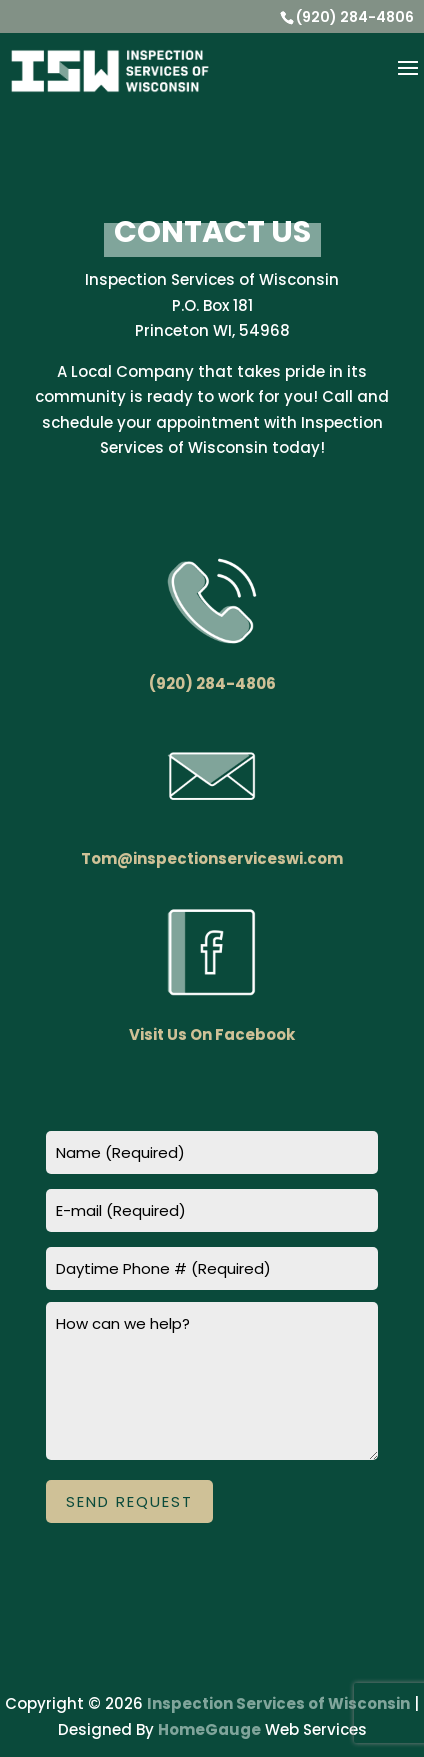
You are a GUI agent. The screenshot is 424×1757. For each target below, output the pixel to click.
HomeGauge (209, 1729)
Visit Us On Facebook (212, 1034)
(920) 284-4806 (355, 17)
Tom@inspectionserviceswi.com (212, 858)
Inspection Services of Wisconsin (278, 1703)
